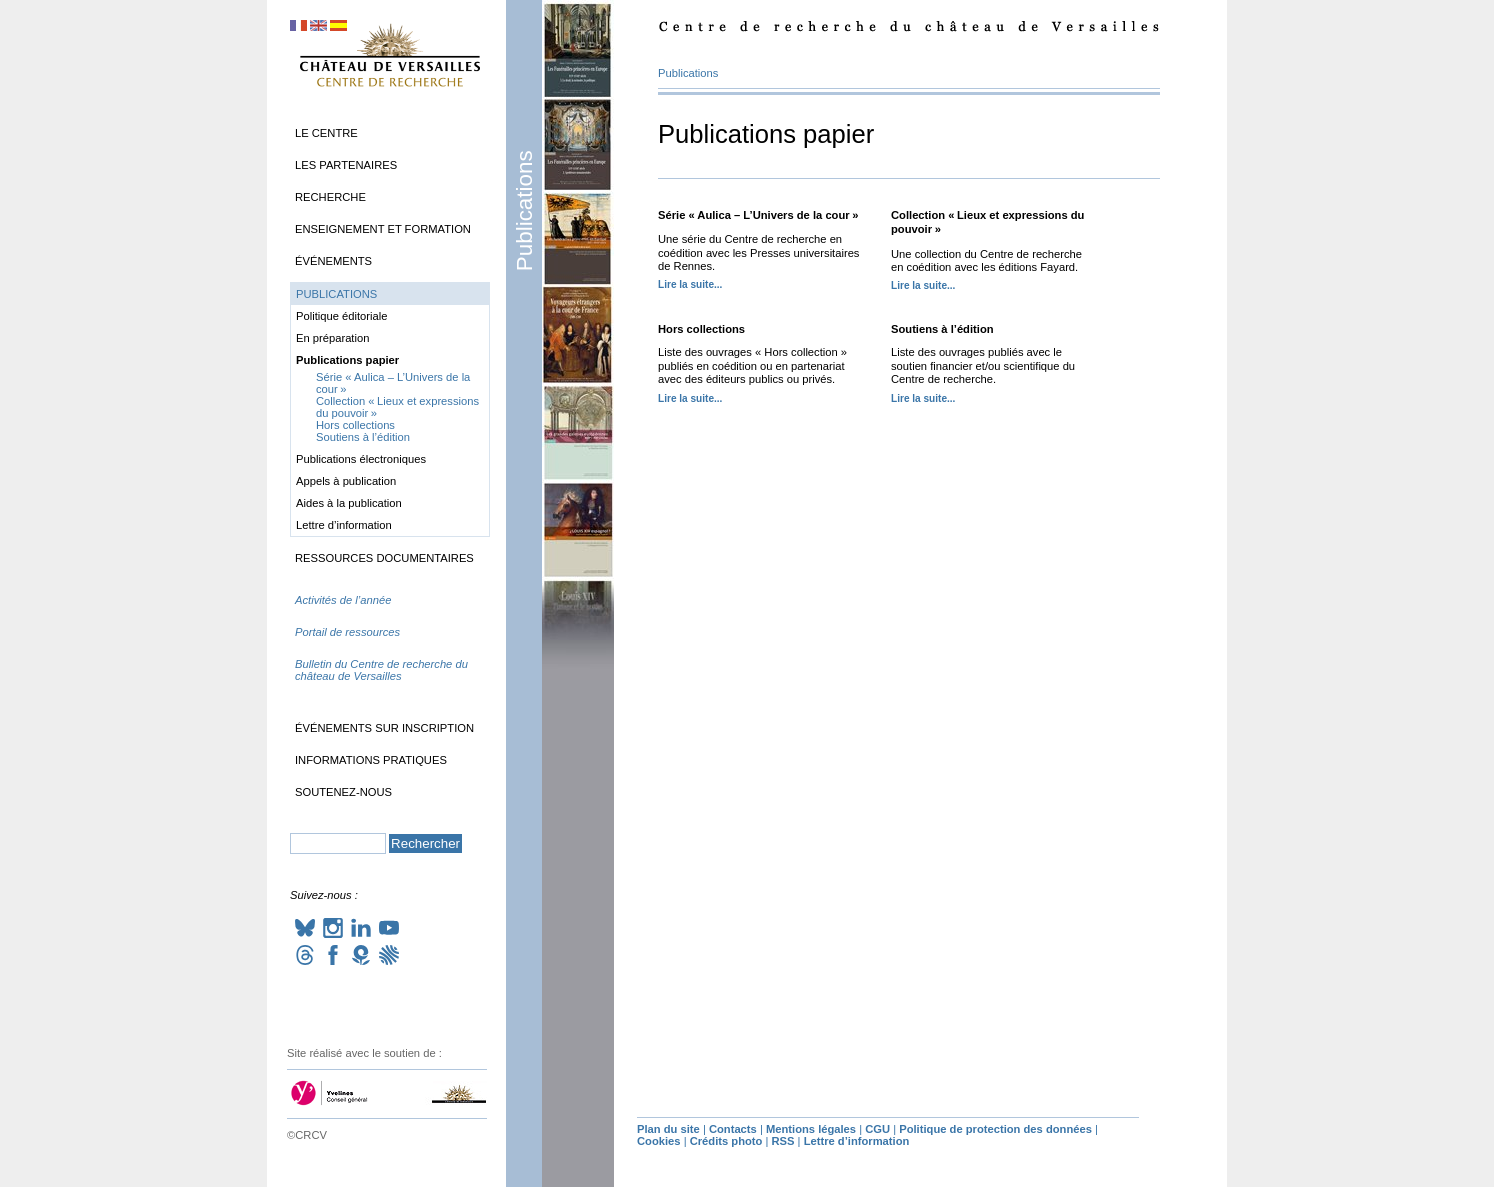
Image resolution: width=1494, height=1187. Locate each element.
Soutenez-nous (343, 792)
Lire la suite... (690, 284)
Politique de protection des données (995, 1129)
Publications (524, 210)
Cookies (659, 1141)
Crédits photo (726, 1141)
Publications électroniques (361, 459)
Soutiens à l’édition (942, 329)
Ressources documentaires (384, 558)
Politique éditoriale (341, 316)
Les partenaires (346, 165)
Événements (333, 261)
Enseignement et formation (383, 229)
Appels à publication (346, 481)
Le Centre (326, 133)
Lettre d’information (344, 525)
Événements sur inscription (384, 728)
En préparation (332, 338)
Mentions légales (811, 1129)
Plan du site (668, 1129)
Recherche (330, 197)
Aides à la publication (349, 503)
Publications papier (347, 360)
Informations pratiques (371, 760)
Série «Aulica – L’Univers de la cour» (758, 215)
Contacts (733, 1129)
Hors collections (701, 329)
